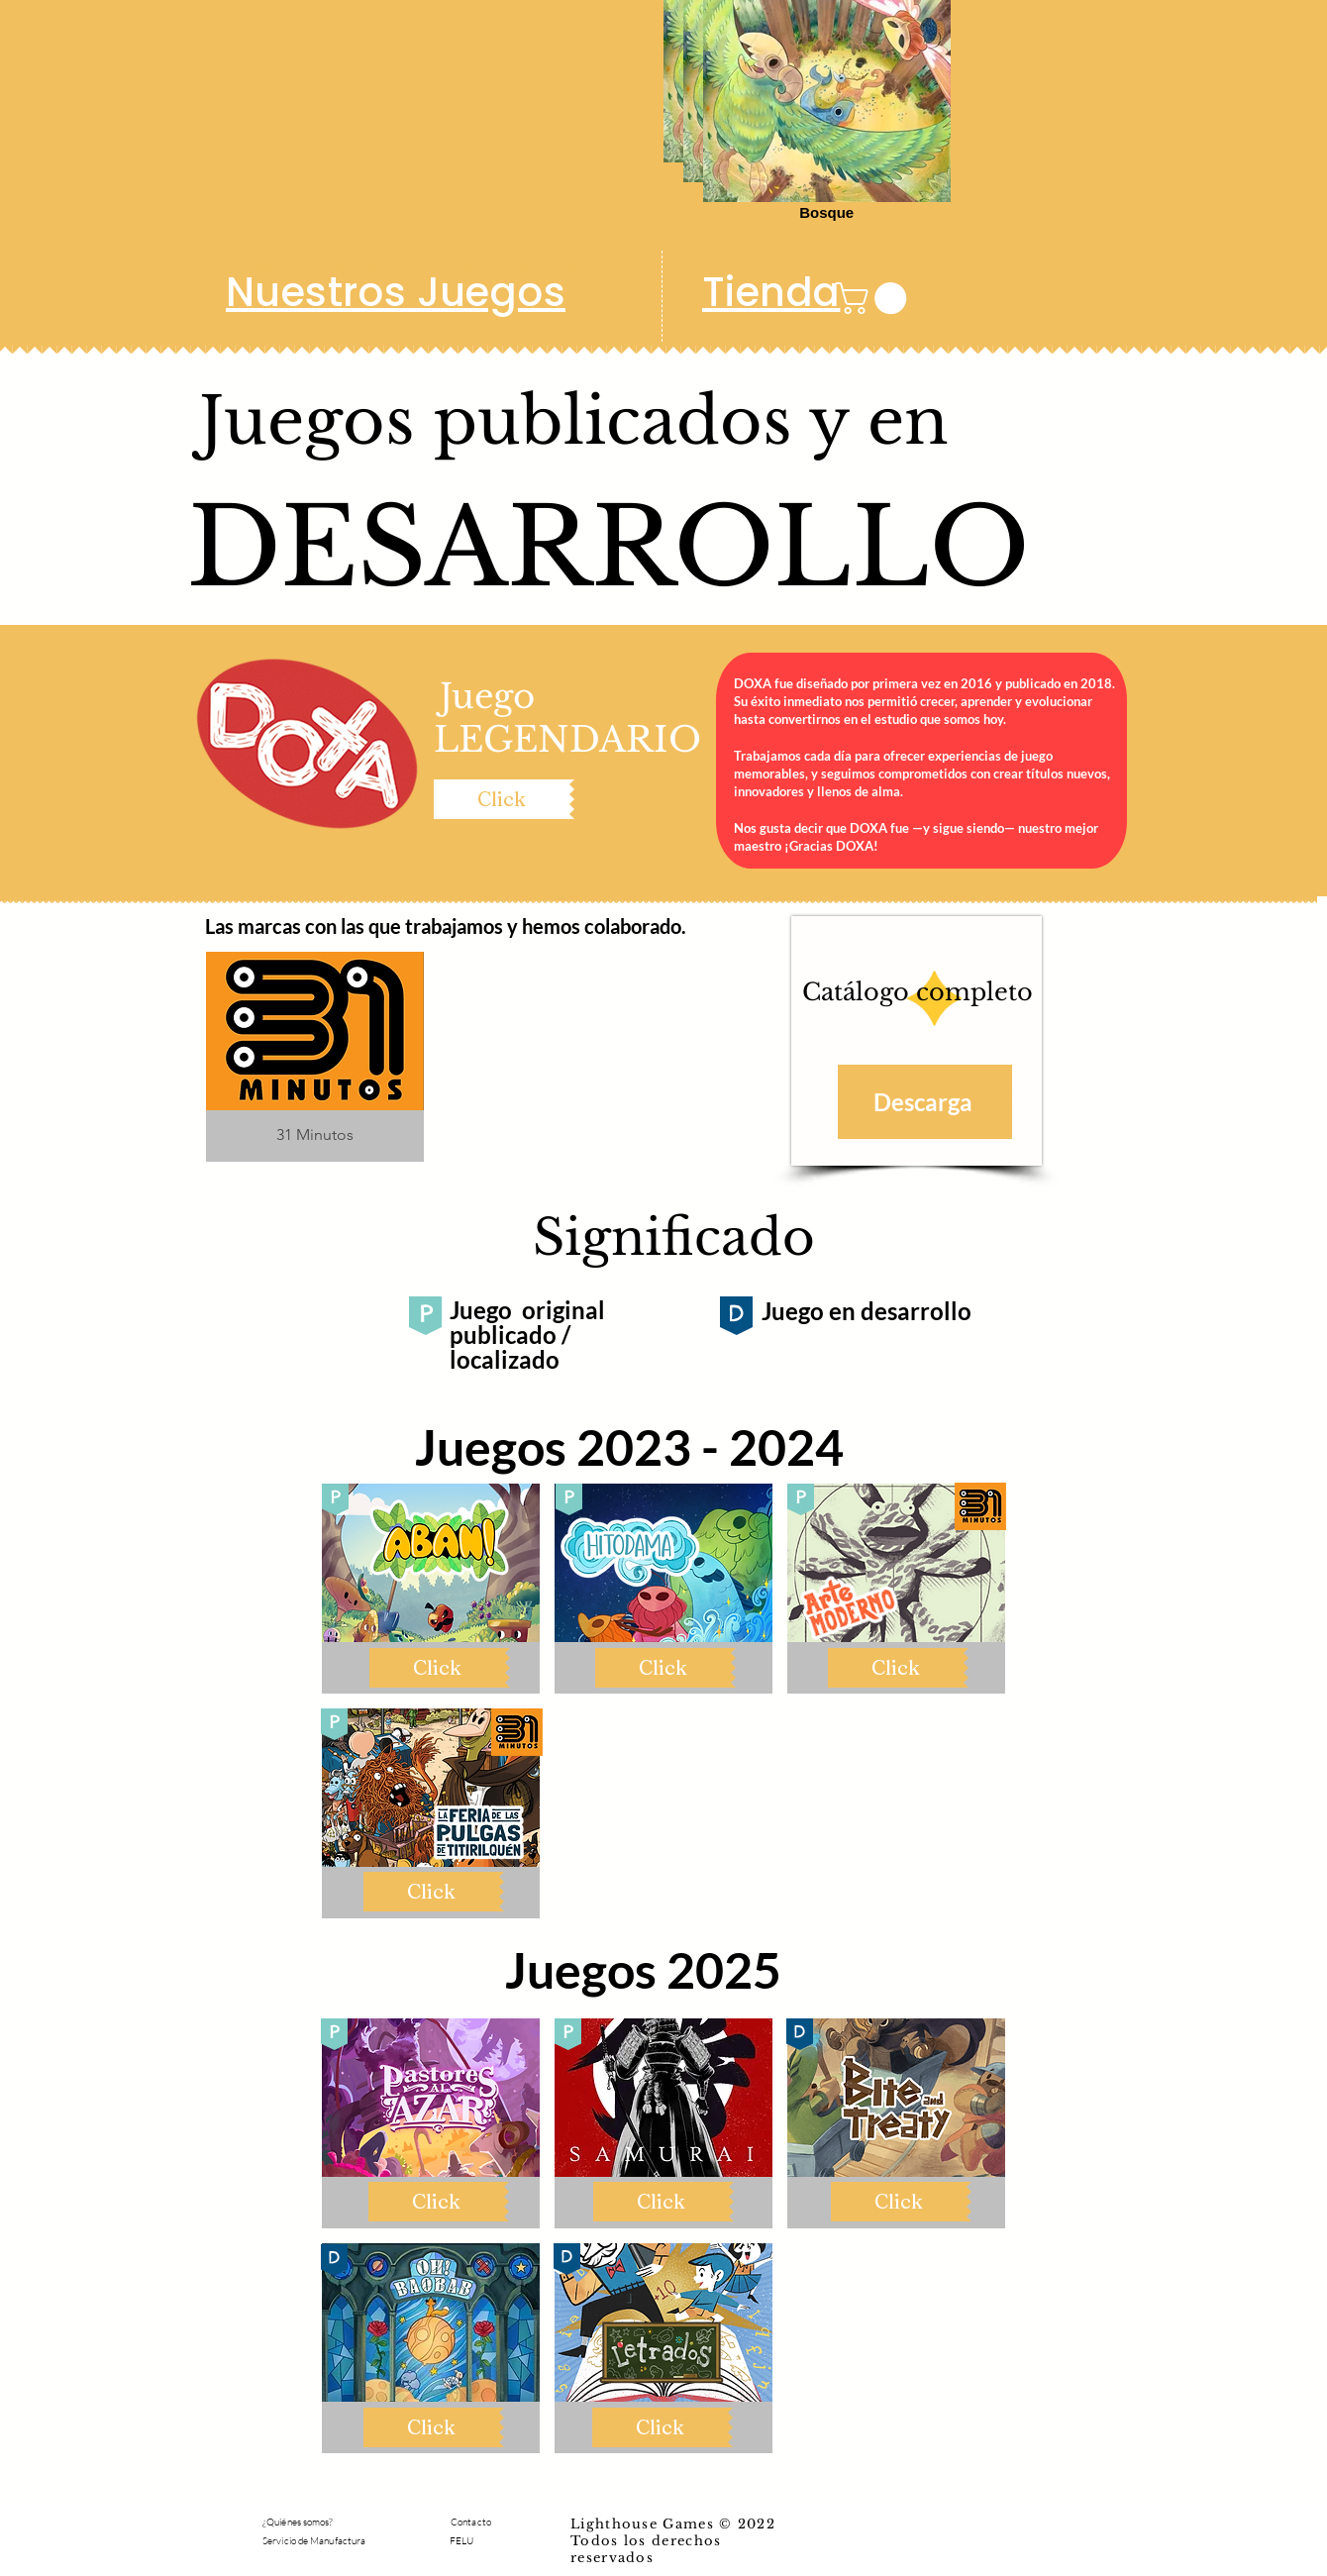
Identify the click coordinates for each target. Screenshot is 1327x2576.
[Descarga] (925, 1102)
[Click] (501, 799)
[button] (875, 298)
